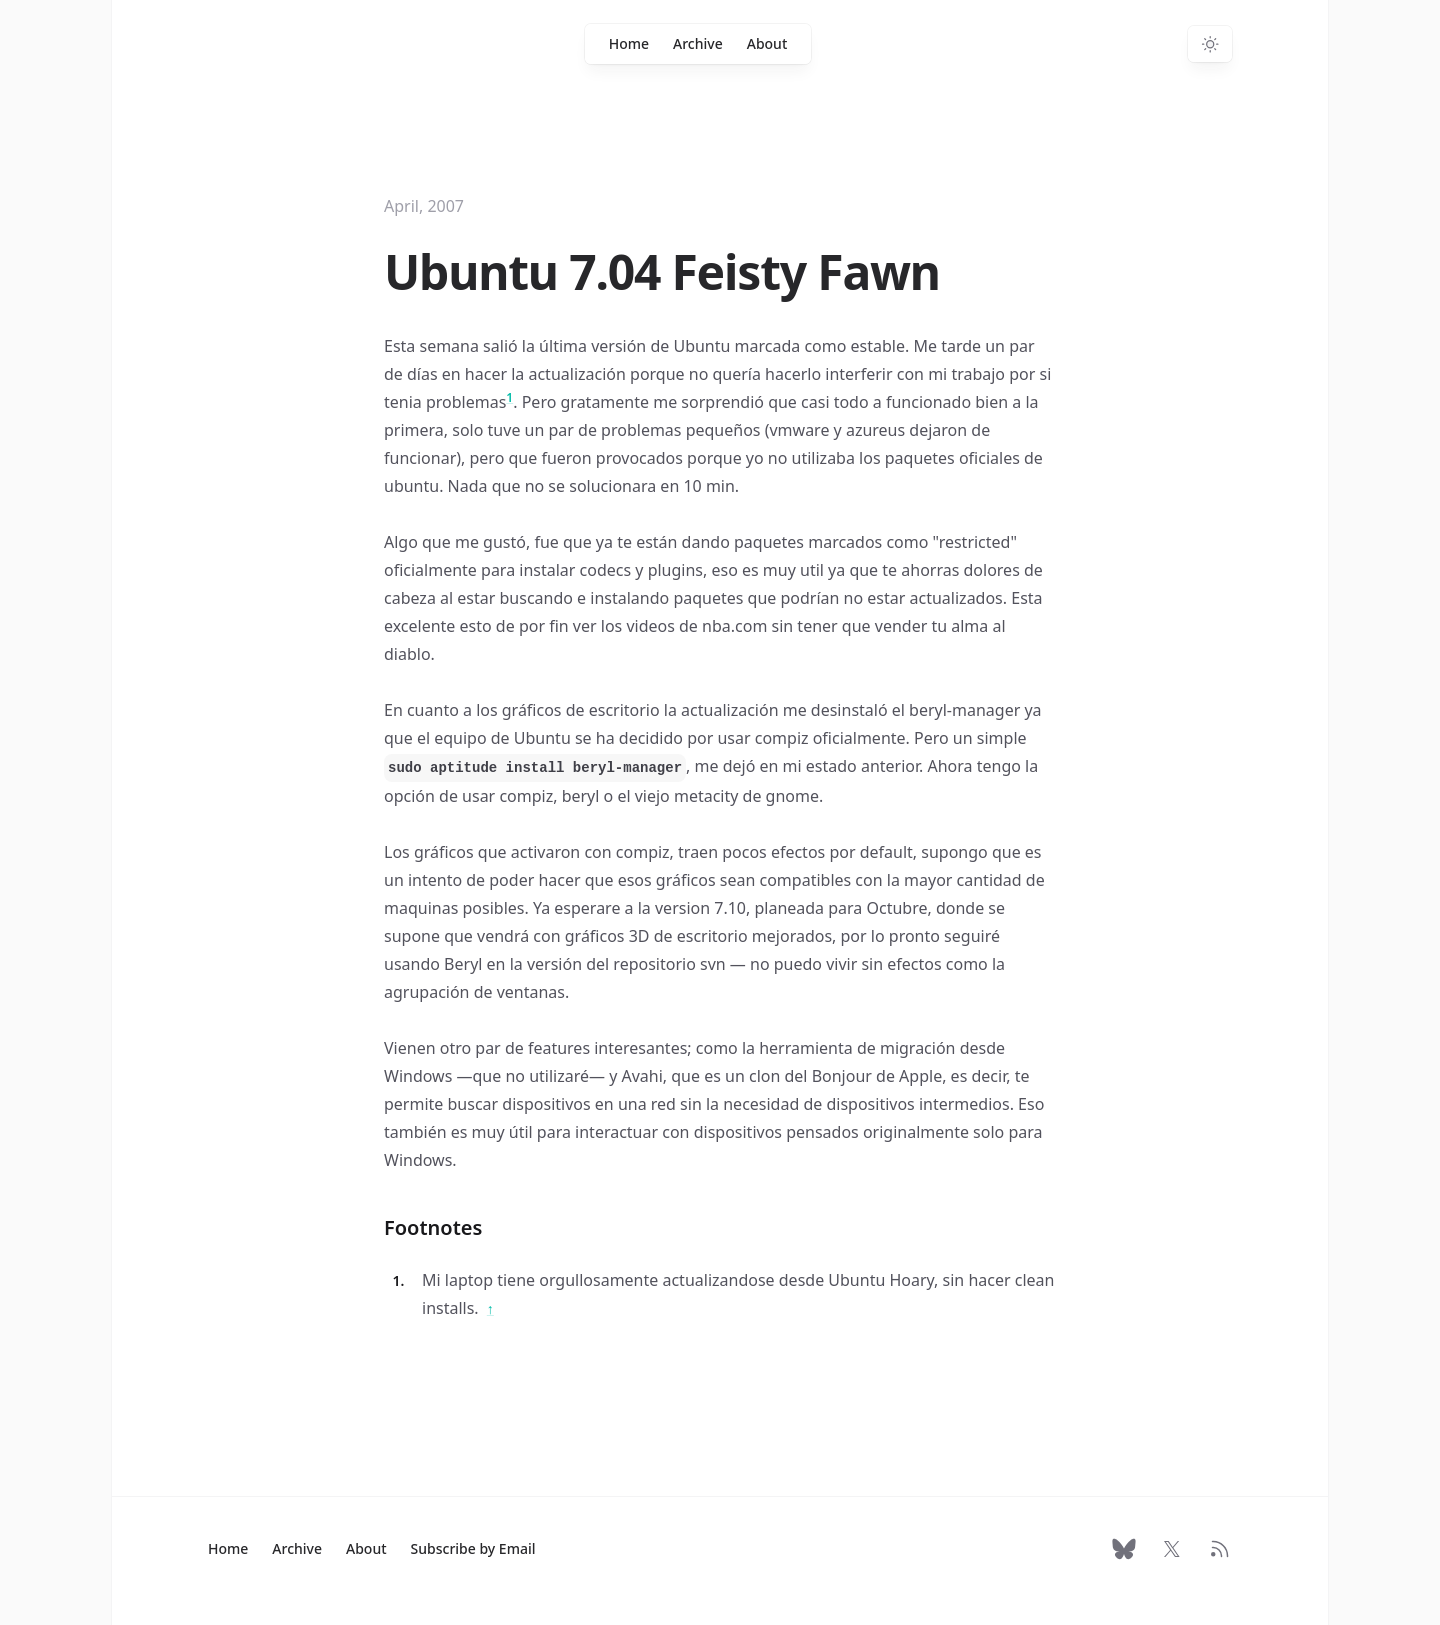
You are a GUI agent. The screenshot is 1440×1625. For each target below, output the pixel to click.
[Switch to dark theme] (1210, 44)
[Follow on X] (1172, 1549)
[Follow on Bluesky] (1124, 1549)
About (767, 43)
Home (629, 43)
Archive (698, 43)
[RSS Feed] (1220, 1549)
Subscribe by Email (473, 1548)
